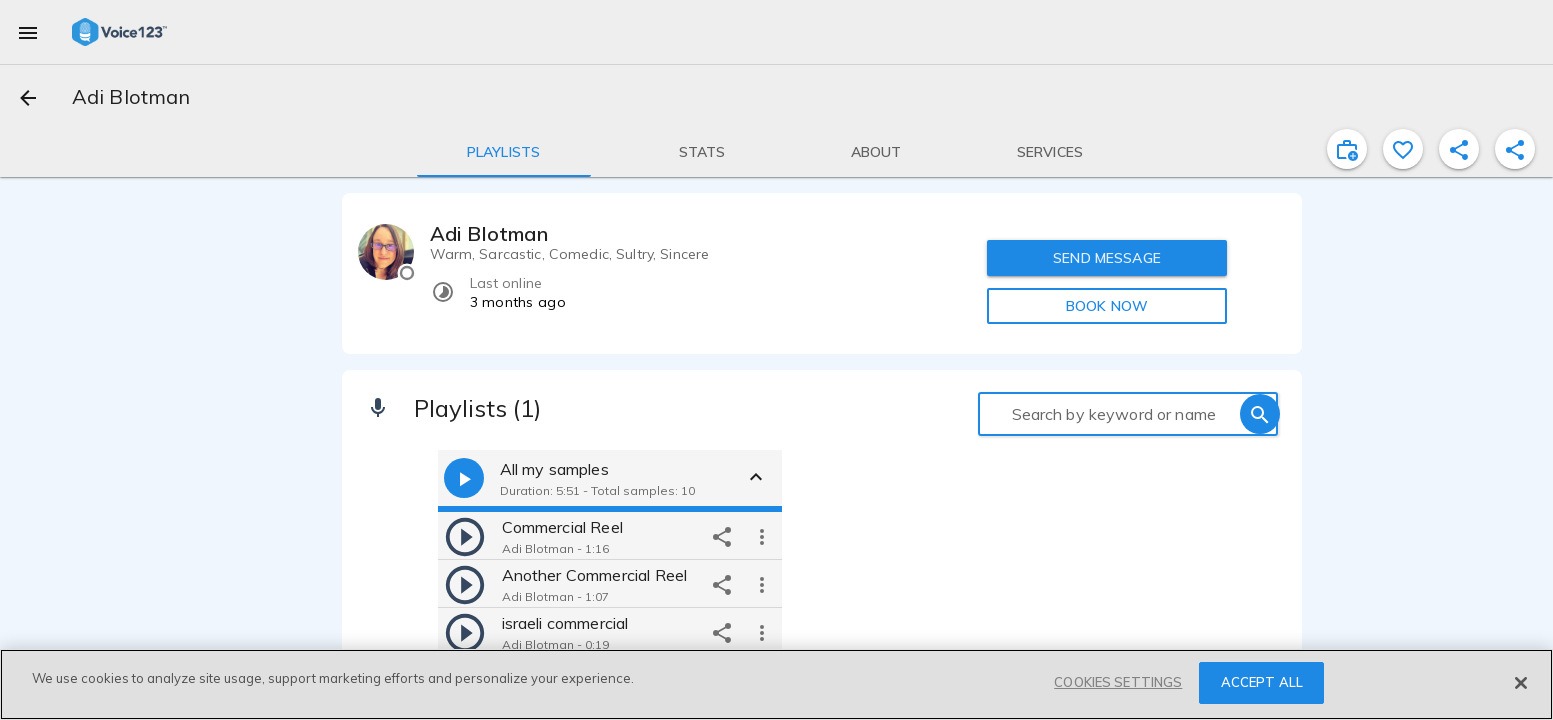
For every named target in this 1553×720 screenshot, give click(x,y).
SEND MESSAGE (1107, 258)
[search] (1260, 414)
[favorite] (1403, 149)
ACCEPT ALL (1262, 682)
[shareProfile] (1459, 149)
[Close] (1521, 683)
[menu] (28, 32)
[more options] (762, 536)
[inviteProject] (1347, 149)
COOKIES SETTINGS (1118, 682)
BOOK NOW (1107, 306)
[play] (465, 536)
